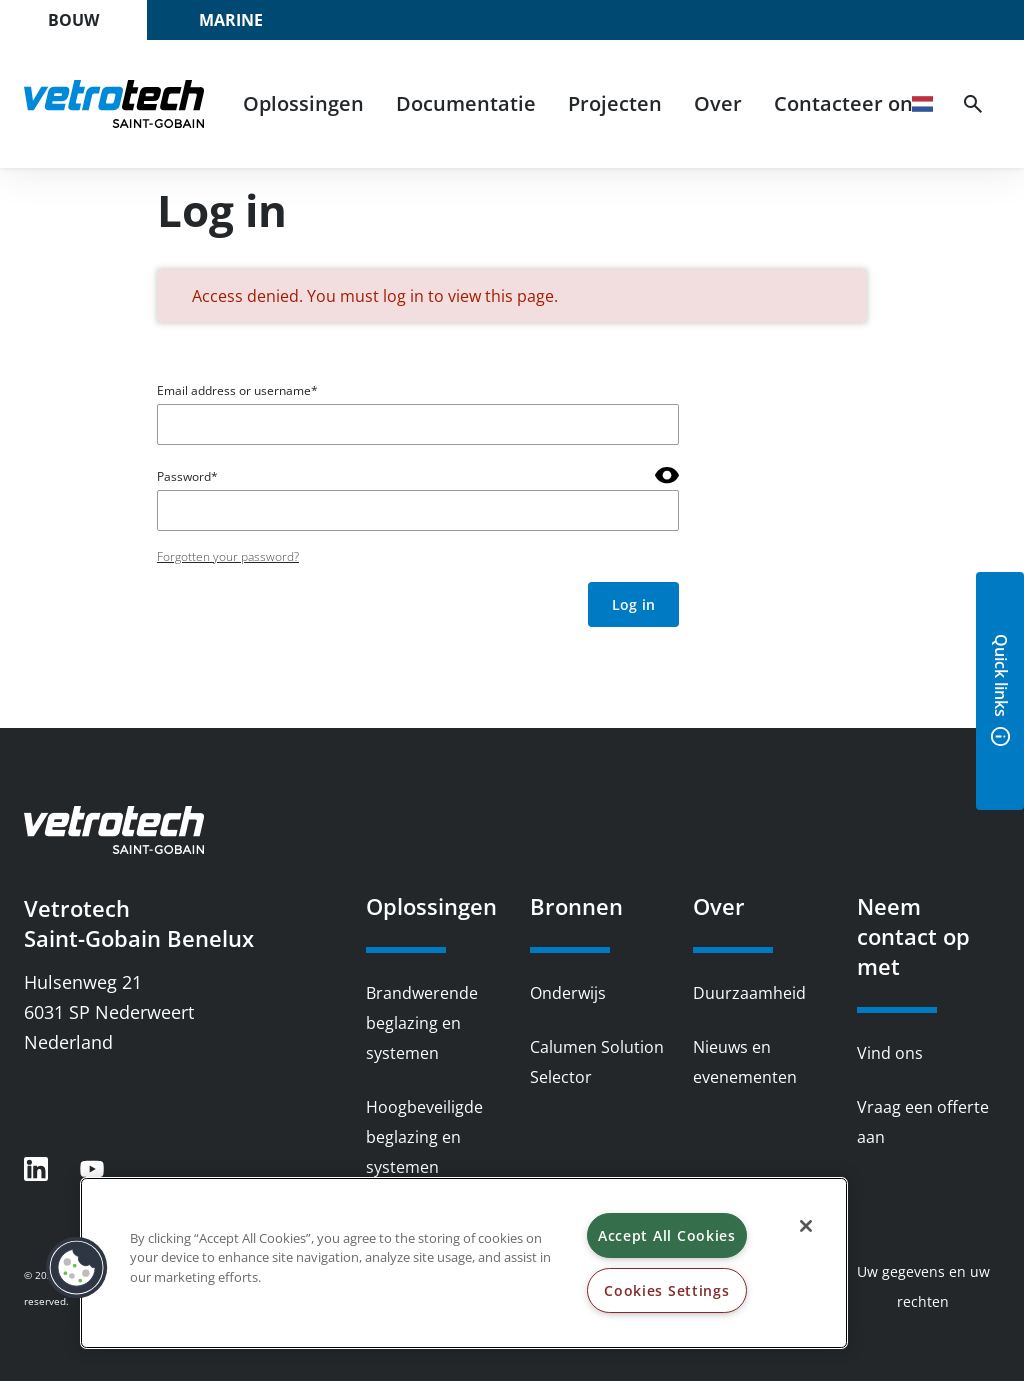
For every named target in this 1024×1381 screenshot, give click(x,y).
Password (184, 476)
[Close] (806, 1226)
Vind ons (890, 1053)
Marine (231, 20)
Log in (633, 604)
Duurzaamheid (749, 993)
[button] (77, 1268)
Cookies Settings (667, 1290)
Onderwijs (568, 993)
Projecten (615, 103)
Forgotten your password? (228, 556)
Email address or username (234, 390)
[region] (464, 1263)
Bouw (73, 20)
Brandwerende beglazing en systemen (422, 1023)
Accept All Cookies (667, 1235)
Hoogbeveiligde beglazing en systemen (424, 1137)
